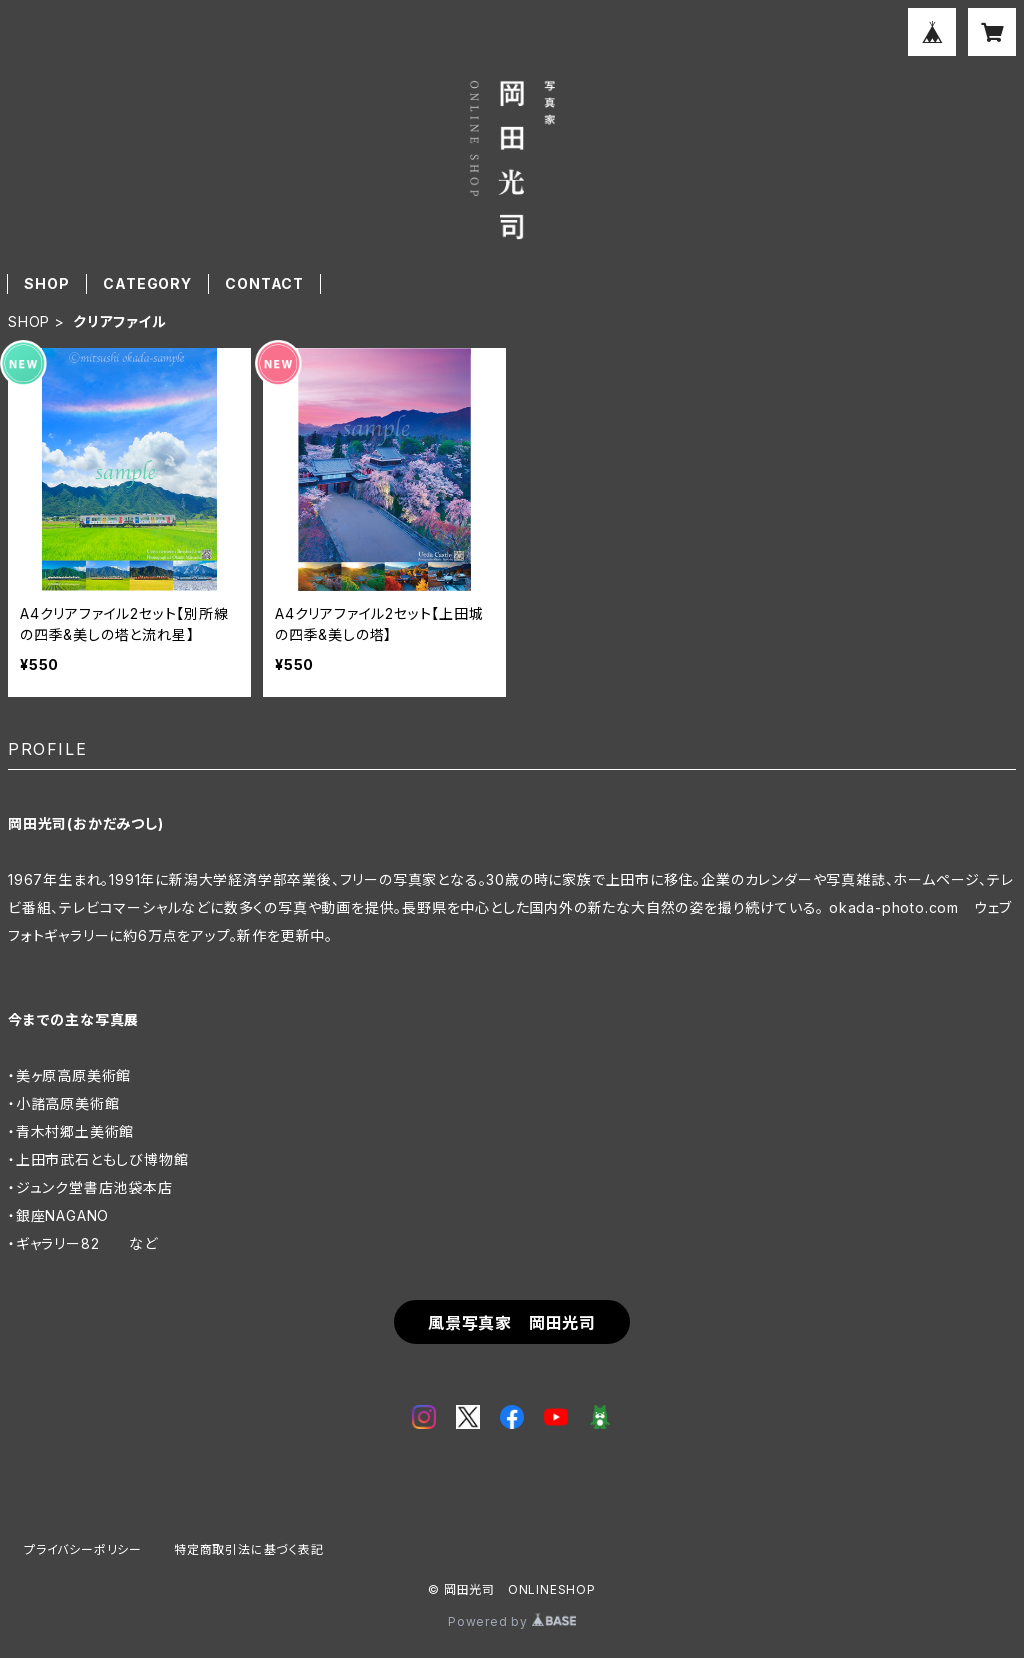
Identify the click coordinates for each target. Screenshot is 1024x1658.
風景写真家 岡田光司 (512, 1323)
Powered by (512, 1621)
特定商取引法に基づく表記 (249, 1549)
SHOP (46, 283)
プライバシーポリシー (83, 1549)
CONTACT (264, 283)
